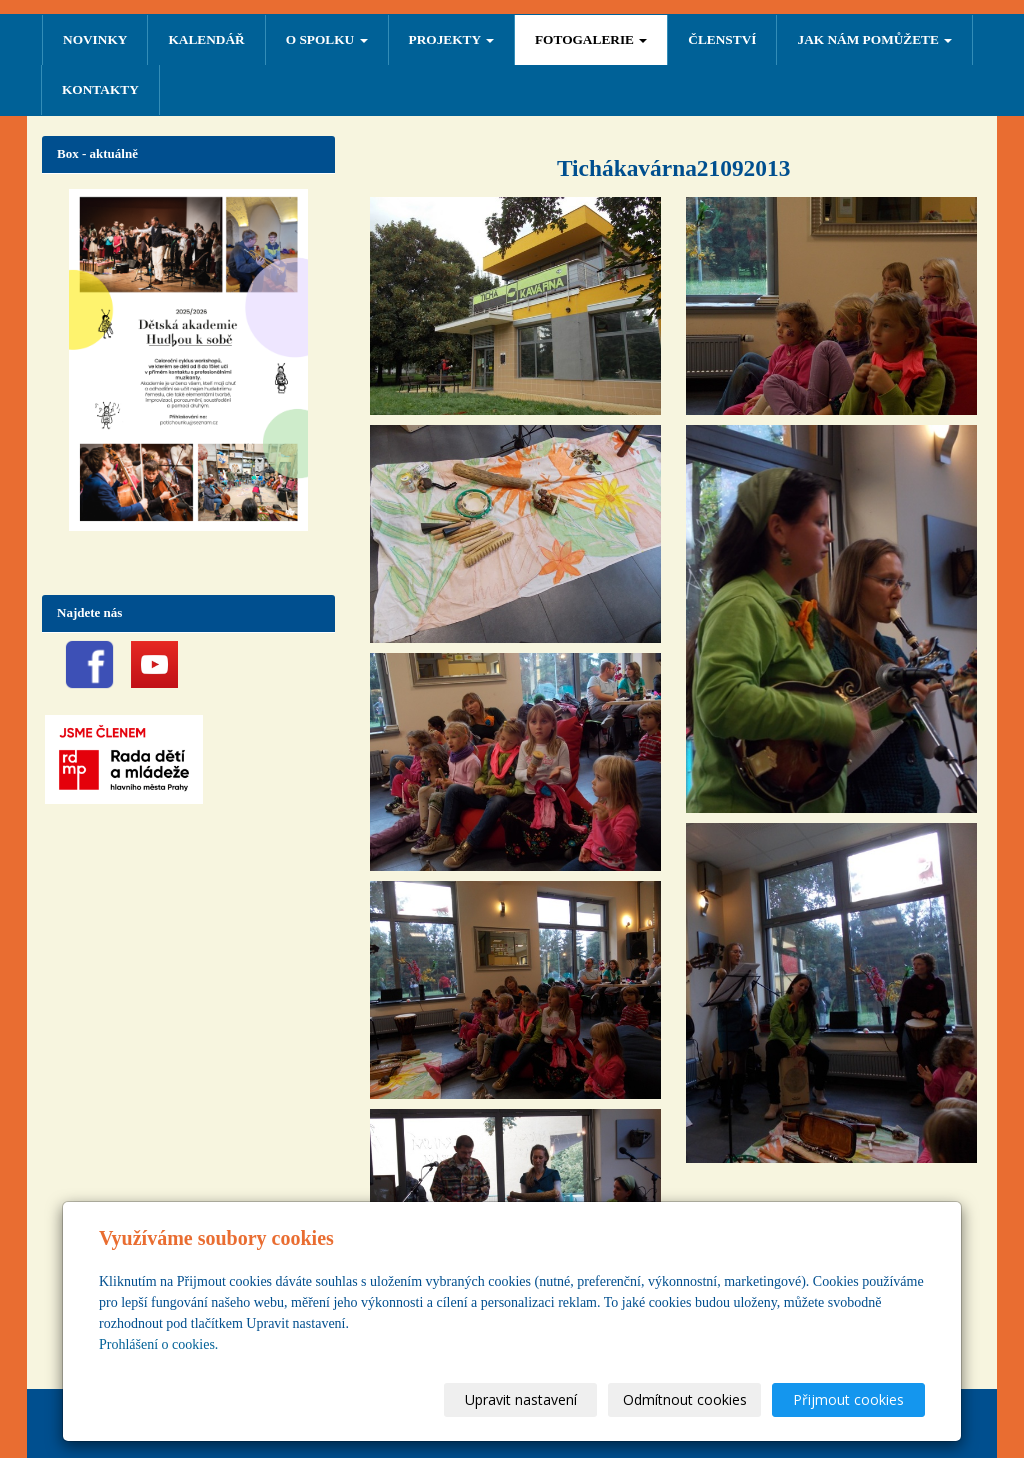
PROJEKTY (451, 39)
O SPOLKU (327, 39)
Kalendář (206, 39)
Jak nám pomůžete (874, 39)
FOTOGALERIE (591, 39)
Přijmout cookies (848, 1399)
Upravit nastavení (521, 1399)
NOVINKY (95, 39)
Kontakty (100, 89)
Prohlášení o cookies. (158, 1344)
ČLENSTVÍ (722, 39)
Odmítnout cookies (685, 1399)
